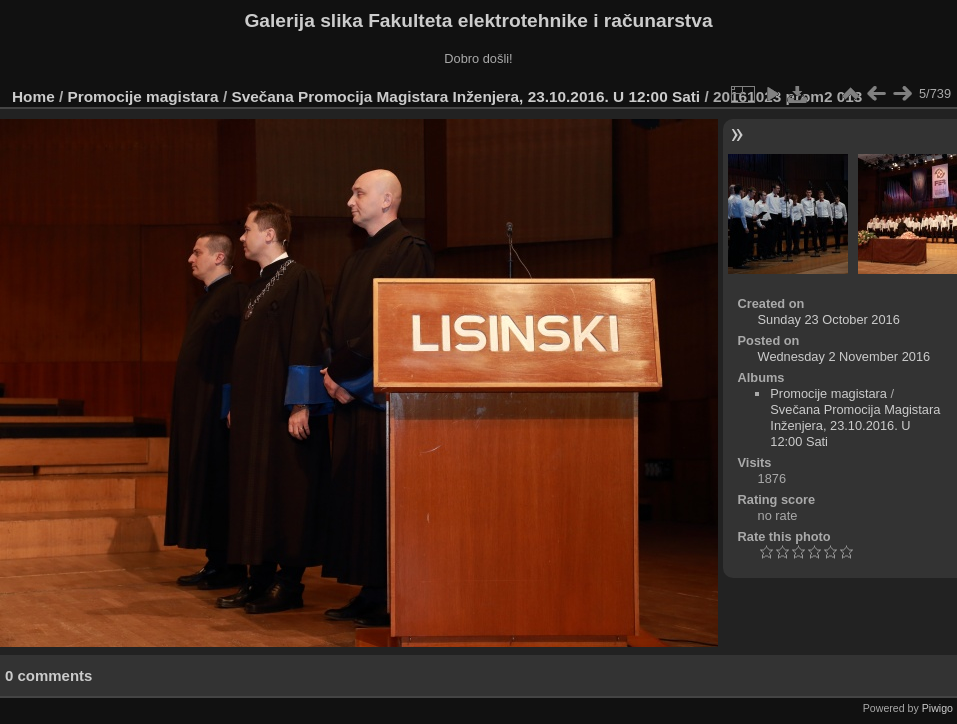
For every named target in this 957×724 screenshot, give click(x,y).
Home (33, 96)
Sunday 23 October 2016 (829, 319)
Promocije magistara (143, 96)
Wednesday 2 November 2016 (844, 356)
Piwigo (937, 708)
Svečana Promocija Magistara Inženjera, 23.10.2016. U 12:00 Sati (467, 96)
